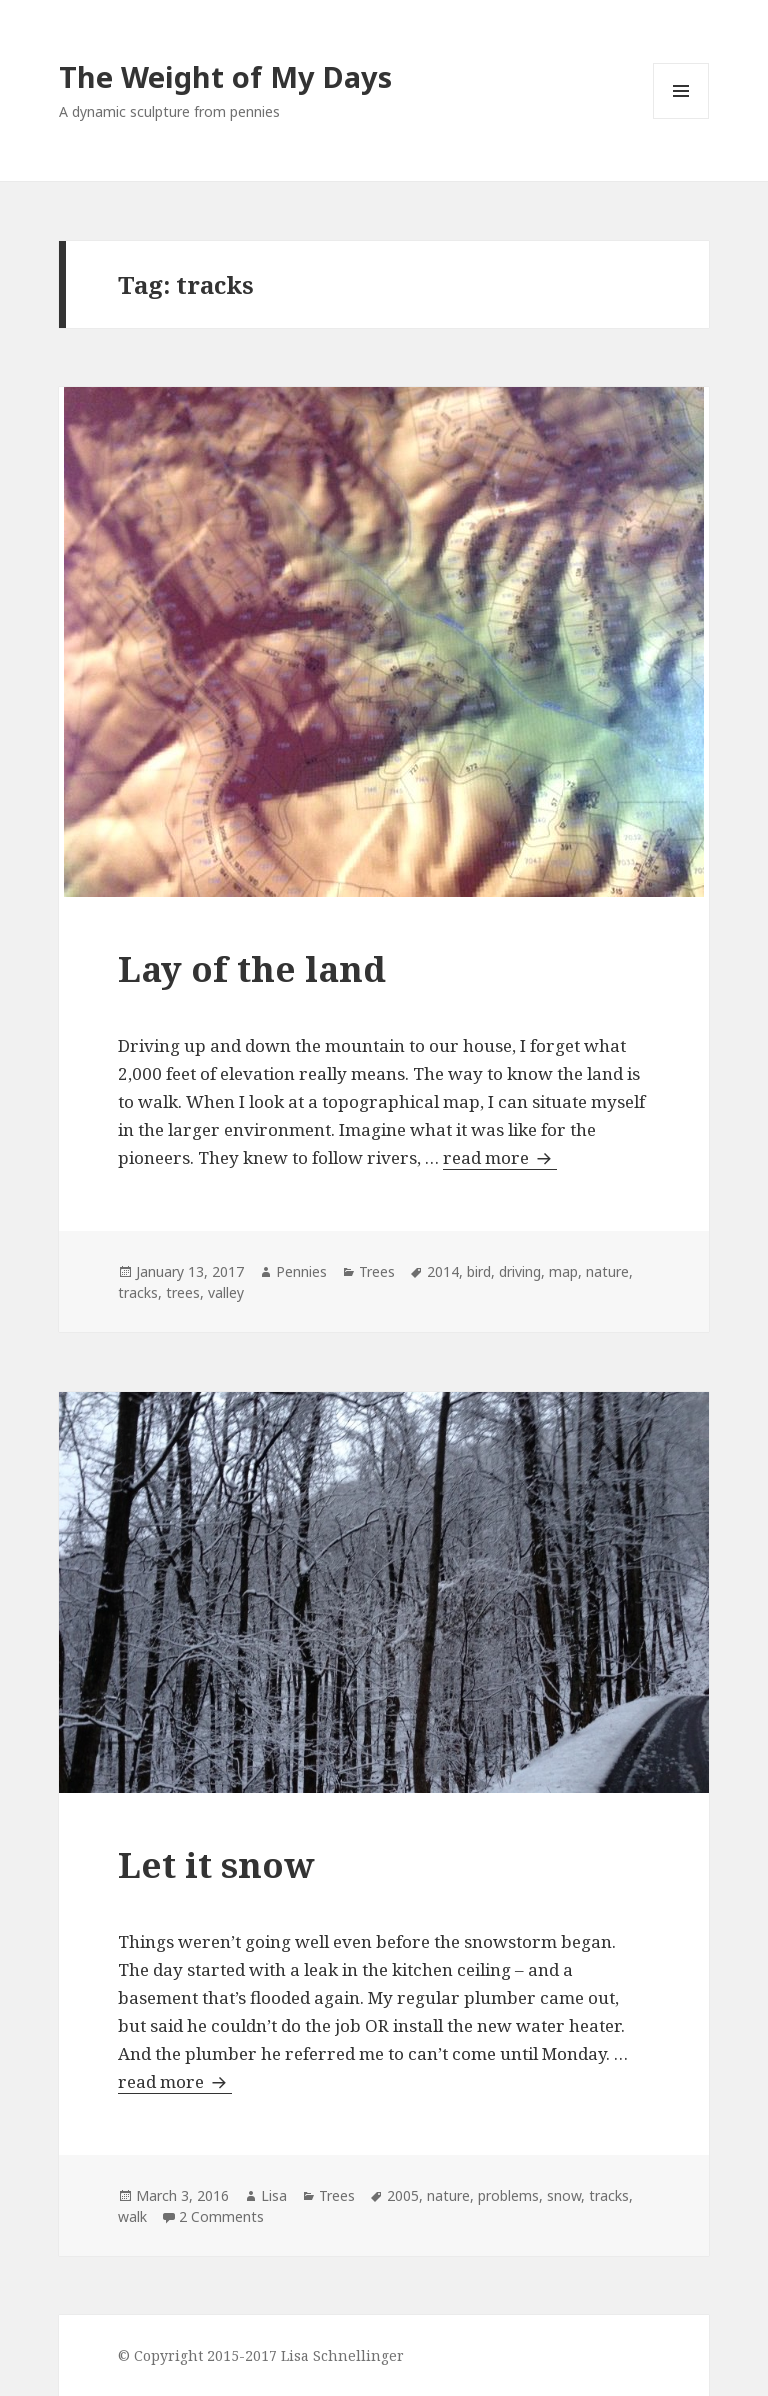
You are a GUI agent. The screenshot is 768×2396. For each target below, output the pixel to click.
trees (183, 1292)
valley (226, 1292)
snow (564, 2195)
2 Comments (221, 2216)
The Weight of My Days (225, 76)
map (563, 1271)
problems (508, 2195)
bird (479, 1271)
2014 (443, 1271)
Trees (377, 1271)
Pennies (301, 1271)
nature (607, 1271)
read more (500, 1157)
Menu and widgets (681, 118)
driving (520, 1271)
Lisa (274, 2195)
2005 (403, 2195)
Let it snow (216, 1864)
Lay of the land (252, 968)
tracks (138, 1292)
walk (132, 2216)
